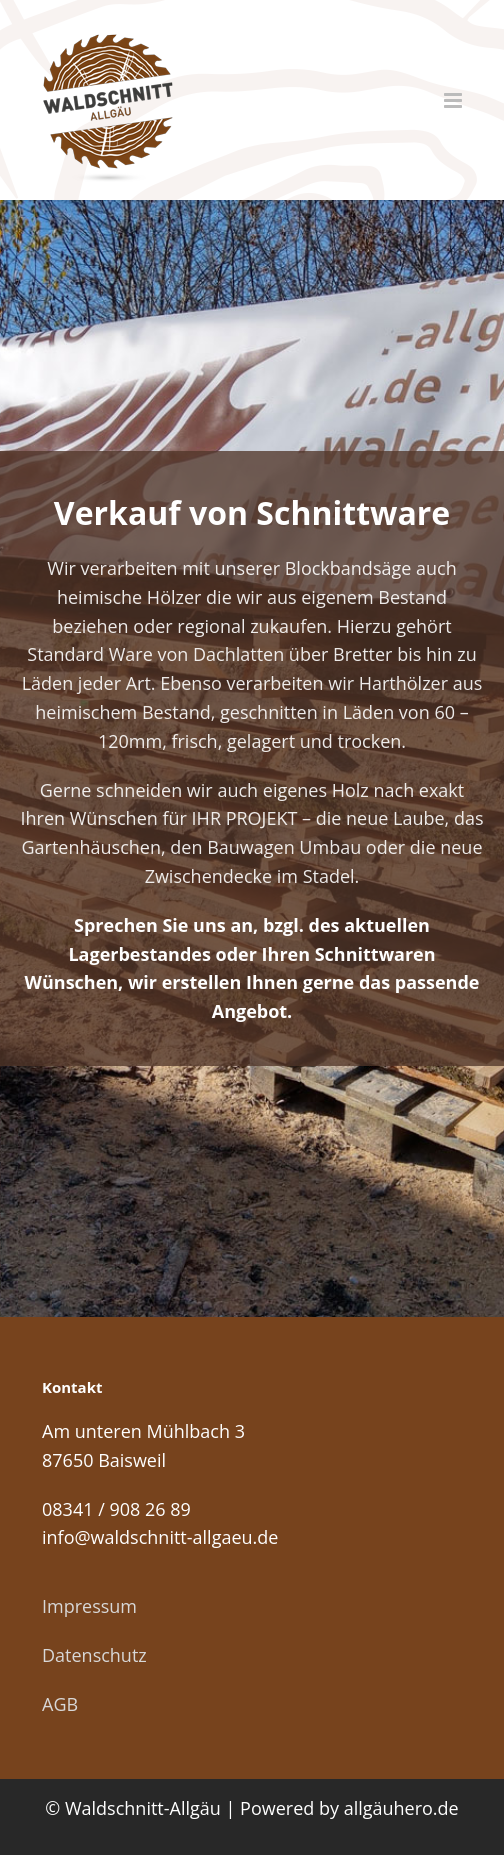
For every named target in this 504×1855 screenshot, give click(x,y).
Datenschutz (94, 1655)
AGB (60, 1704)
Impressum (89, 1606)
